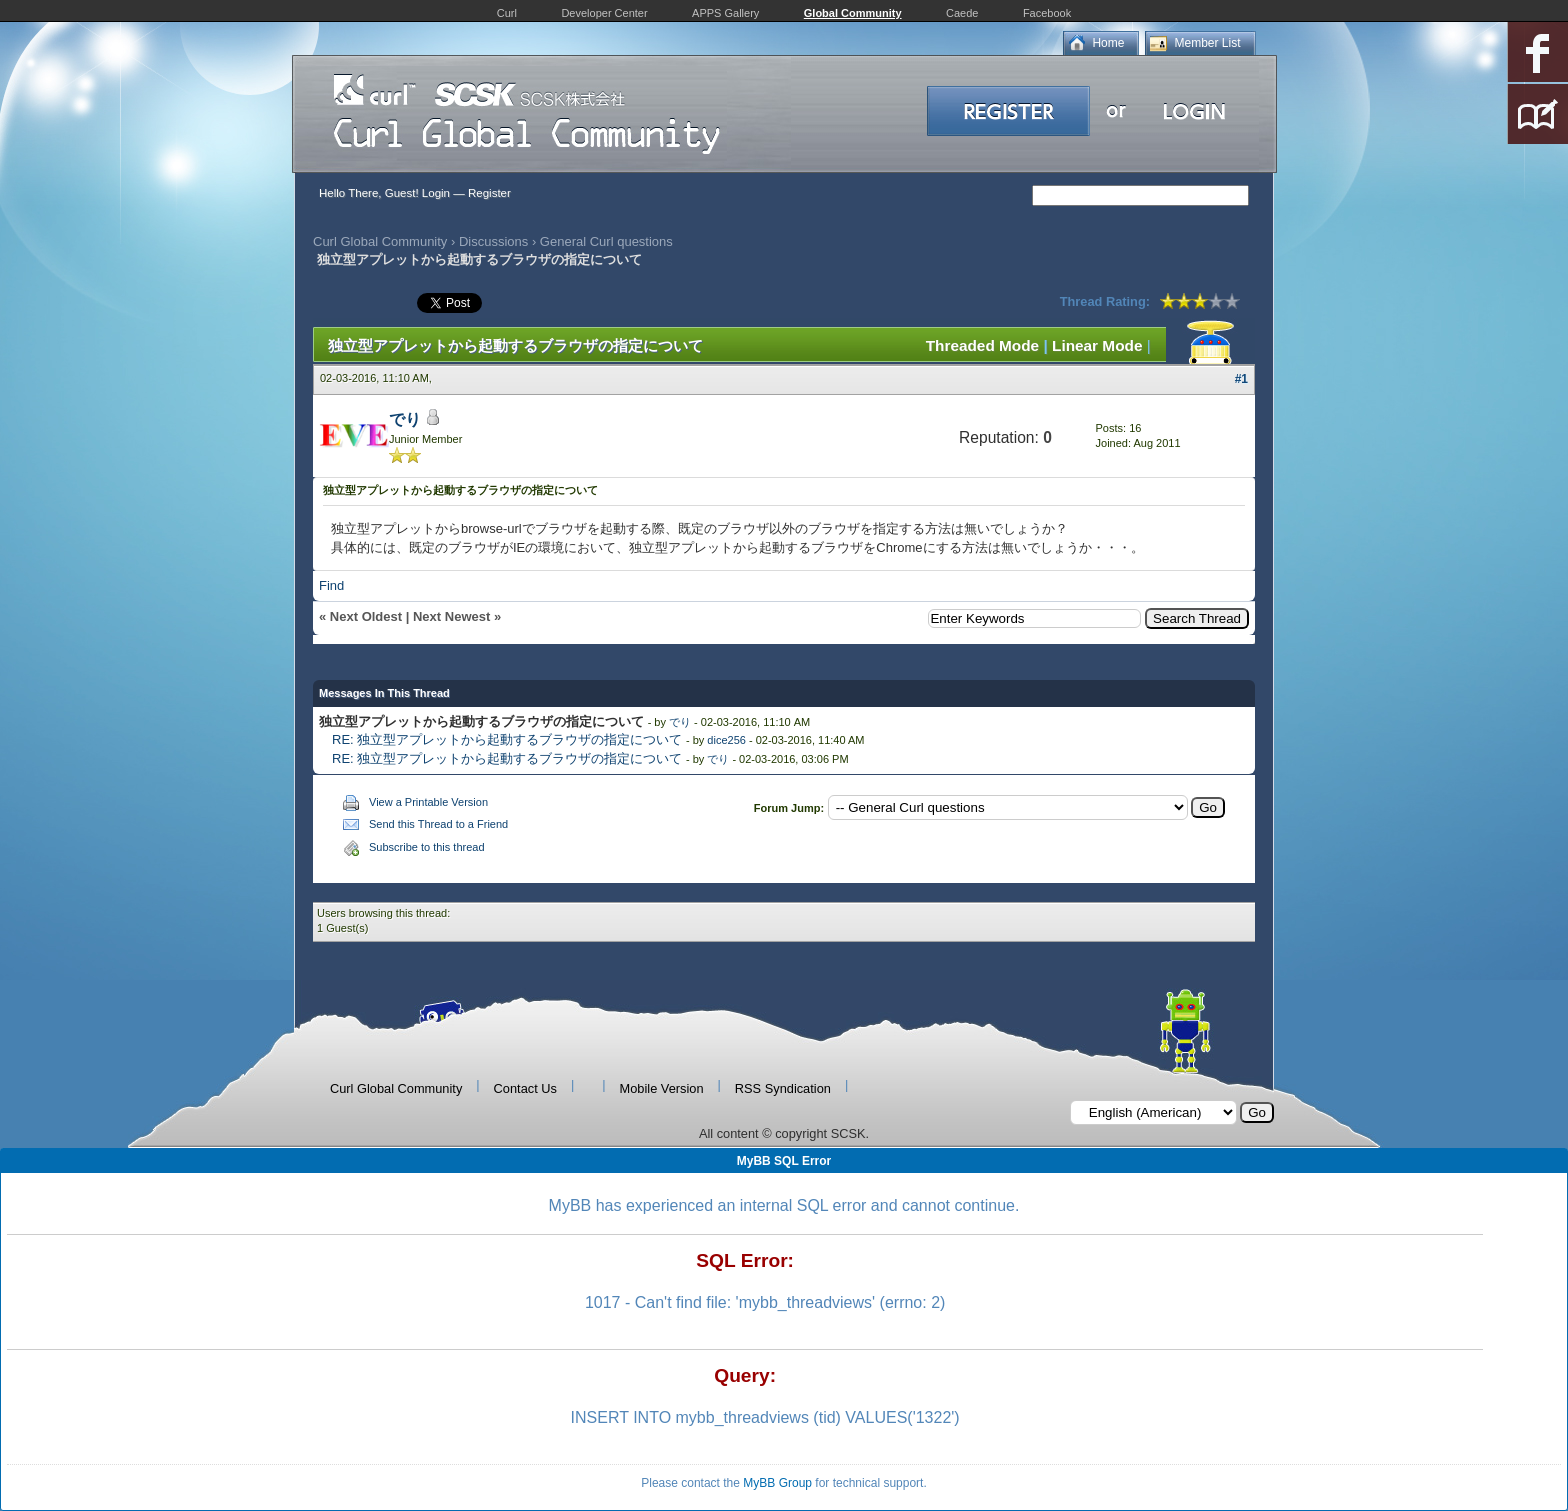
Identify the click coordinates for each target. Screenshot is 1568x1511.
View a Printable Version (428, 802)
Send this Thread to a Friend (438, 824)
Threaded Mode (983, 345)
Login (436, 193)
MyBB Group (777, 1483)
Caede (962, 13)
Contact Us (525, 1088)
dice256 (726, 740)
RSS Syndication (783, 1088)
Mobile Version (662, 1088)
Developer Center (604, 13)
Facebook (1047, 13)
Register (489, 193)
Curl (507, 13)
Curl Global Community (380, 241)
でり (405, 419)
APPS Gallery (725, 13)
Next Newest (451, 616)
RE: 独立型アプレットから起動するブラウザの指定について (507, 739)
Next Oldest (366, 616)
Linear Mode (1097, 345)
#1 (1241, 379)
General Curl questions (606, 241)
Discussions (493, 241)
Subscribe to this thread (427, 847)
